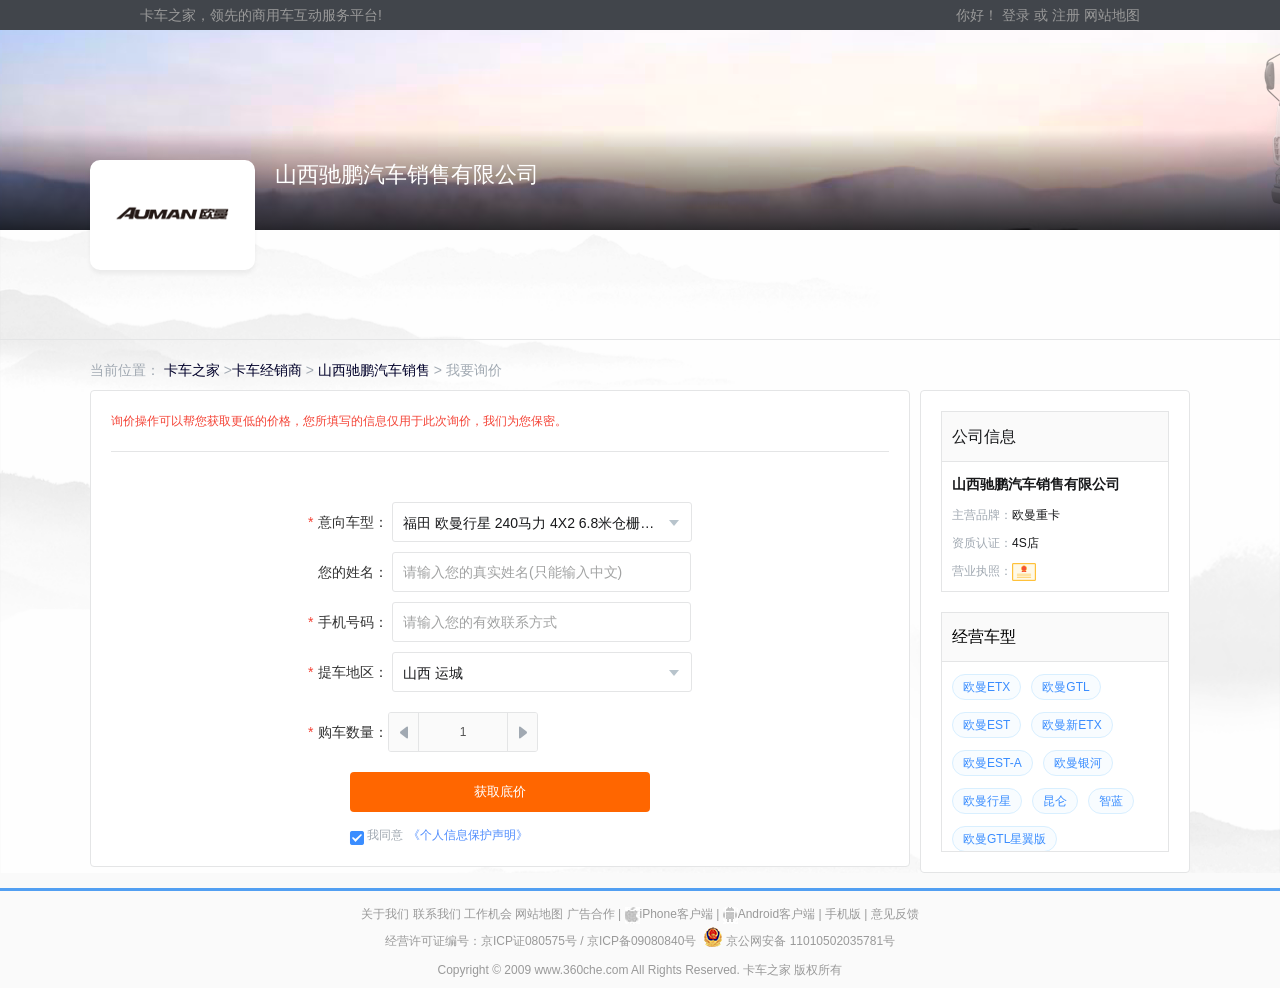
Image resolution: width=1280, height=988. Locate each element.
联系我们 (437, 914)
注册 (1066, 15)
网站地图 (1112, 15)
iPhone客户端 (669, 914)
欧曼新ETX (1071, 725)
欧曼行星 (987, 801)
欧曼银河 (1078, 763)
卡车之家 (192, 370)
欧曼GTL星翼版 (1004, 839)
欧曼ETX (986, 687)
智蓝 (1111, 801)
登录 (1016, 15)
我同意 (385, 835)
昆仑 (1055, 801)
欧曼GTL (1065, 687)
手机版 (843, 914)
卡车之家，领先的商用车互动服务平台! (261, 15)
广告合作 (591, 914)
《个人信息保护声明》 (468, 835)
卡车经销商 (267, 370)
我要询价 (474, 370)
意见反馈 (895, 914)
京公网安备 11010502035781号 (799, 941)
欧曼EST (986, 725)
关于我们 (385, 914)
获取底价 (500, 791)
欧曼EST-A (992, 763)
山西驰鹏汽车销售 (374, 370)
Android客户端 (769, 914)
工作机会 (488, 914)
